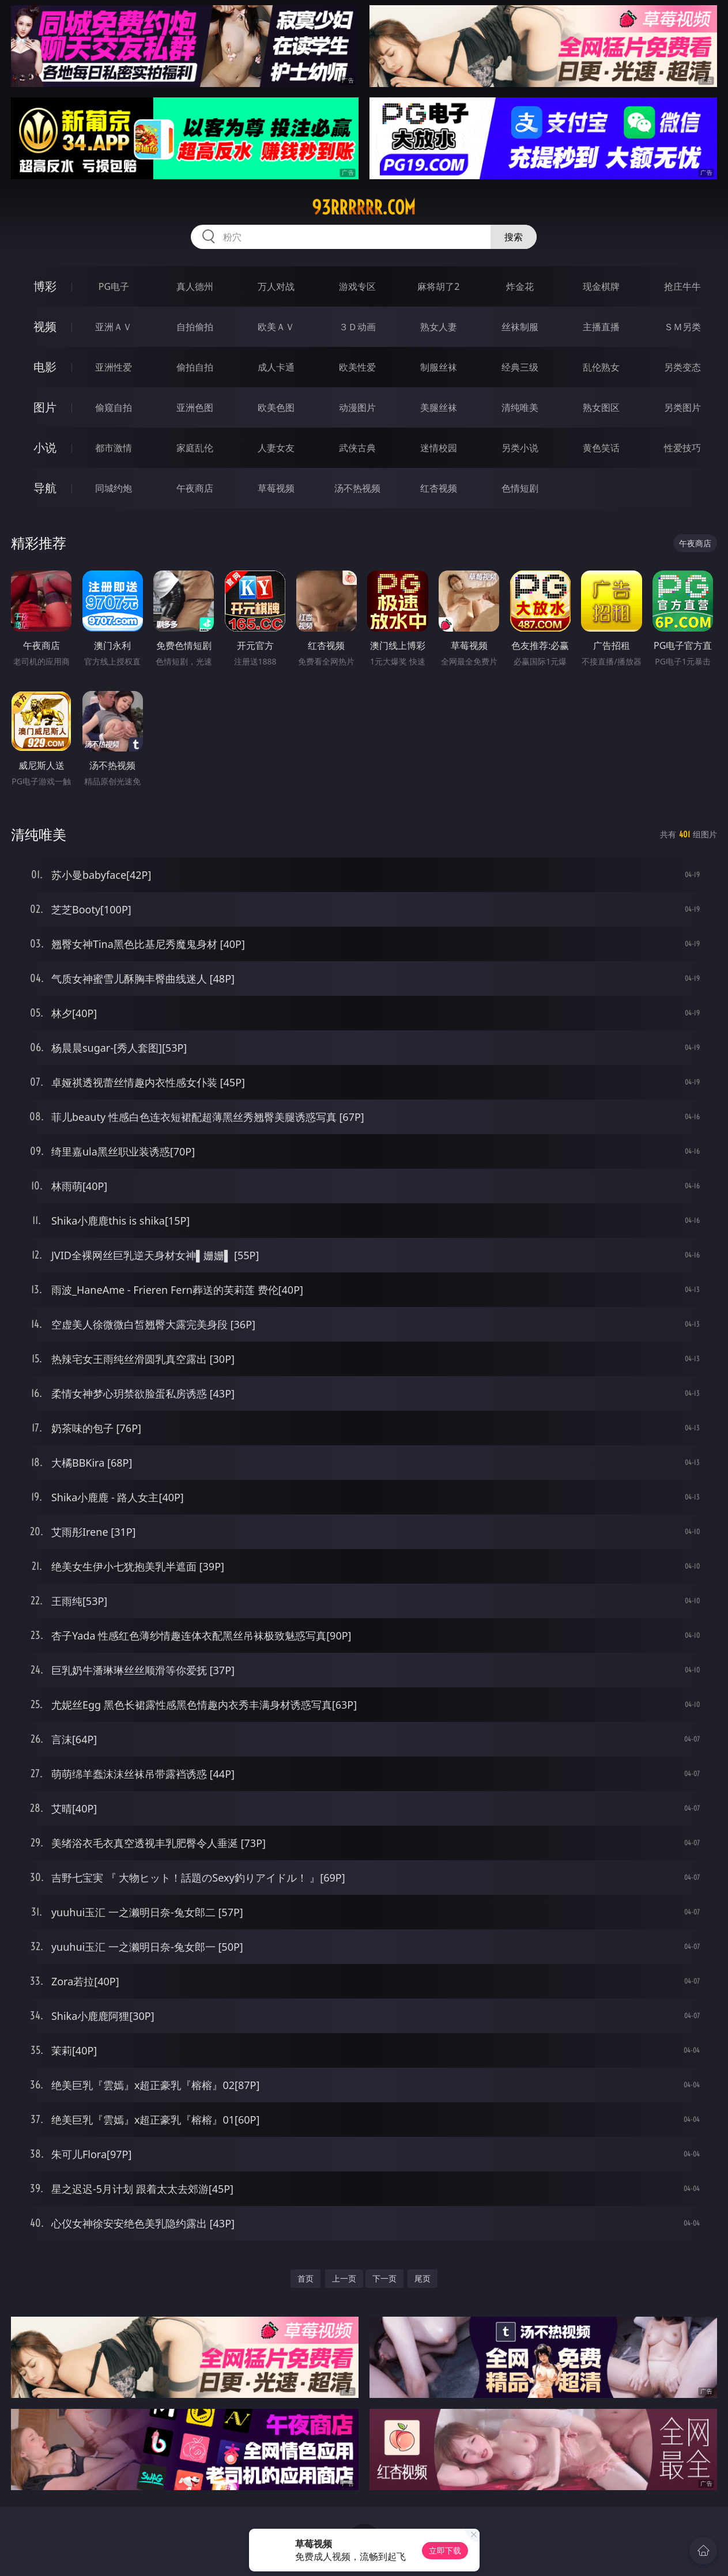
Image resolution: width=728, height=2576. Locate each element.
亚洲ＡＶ (113, 326)
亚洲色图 (194, 407)
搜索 (513, 237)
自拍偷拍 (194, 326)
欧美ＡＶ (276, 326)
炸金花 (520, 286)
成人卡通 (276, 367)
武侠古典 (357, 447)
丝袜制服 (519, 326)
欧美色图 (276, 407)
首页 (305, 2278)
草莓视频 (276, 488)
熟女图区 (601, 407)
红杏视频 (438, 488)
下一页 (384, 2278)
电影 (44, 367)
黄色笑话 (601, 447)
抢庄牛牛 (682, 286)
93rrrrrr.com (364, 207)
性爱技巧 (682, 447)
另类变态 (682, 367)
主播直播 (601, 326)
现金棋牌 (601, 286)
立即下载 (445, 2550)
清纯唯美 (519, 407)
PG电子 (114, 286)
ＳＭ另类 (682, 326)
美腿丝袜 (438, 407)
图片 (44, 407)
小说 (44, 447)
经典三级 (519, 367)
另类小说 (519, 447)
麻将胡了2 (438, 286)
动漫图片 (357, 407)
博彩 (44, 286)
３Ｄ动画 (357, 326)
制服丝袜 (438, 367)
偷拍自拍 (194, 367)
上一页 (344, 2278)
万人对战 (276, 286)
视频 (44, 326)
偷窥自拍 (113, 407)
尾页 (422, 2278)
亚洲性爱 (113, 367)
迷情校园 (438, 447)
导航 (44, 488)
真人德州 (194, 286)
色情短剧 (519, 488)
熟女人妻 (438, 326)
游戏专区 (357, 286)
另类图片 (682, 407)
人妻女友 (276, 447)
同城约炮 (113, 488)
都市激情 (113, 447)
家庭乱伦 (194, 447)
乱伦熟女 (601, 367)
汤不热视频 (357, 488)
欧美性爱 (357, 367)
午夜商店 (194, 488)
